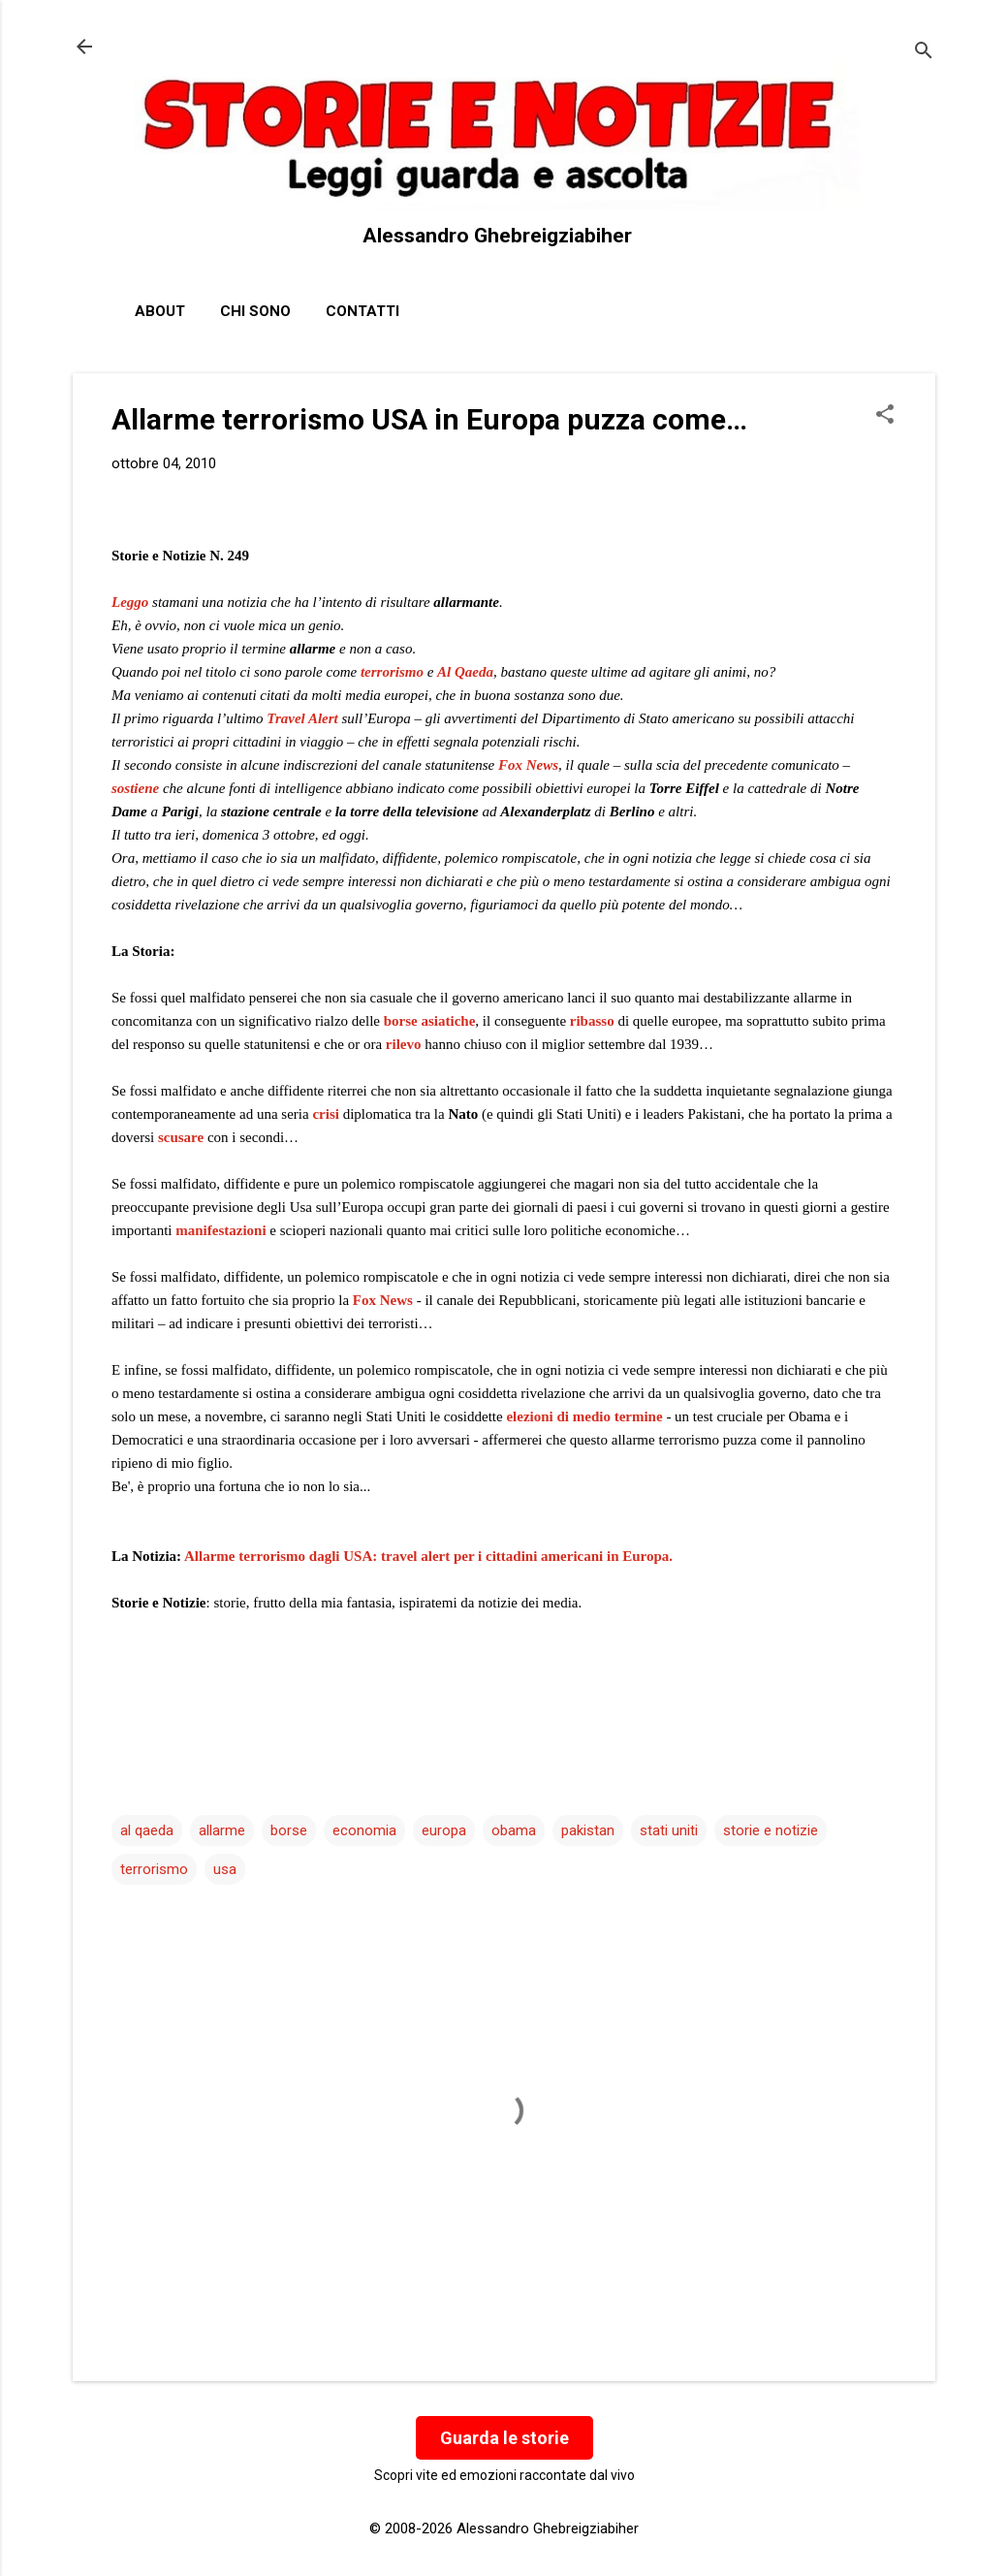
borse (288, 1830)
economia (364, 1830)
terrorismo (392, 672)
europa (444, 1830)
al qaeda (146, 1830)
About (160, 311)
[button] (885, 415)
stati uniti (669, 1830)
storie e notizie (770, 1830)
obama (513, 1830)
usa (224, 1869)
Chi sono (255, 311)
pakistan (587, 1830)
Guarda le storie (504, 2438)
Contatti (362, 311)
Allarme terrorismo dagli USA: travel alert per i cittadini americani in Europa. (428, 1556)
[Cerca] (923, 52)
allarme (222, 1830)
